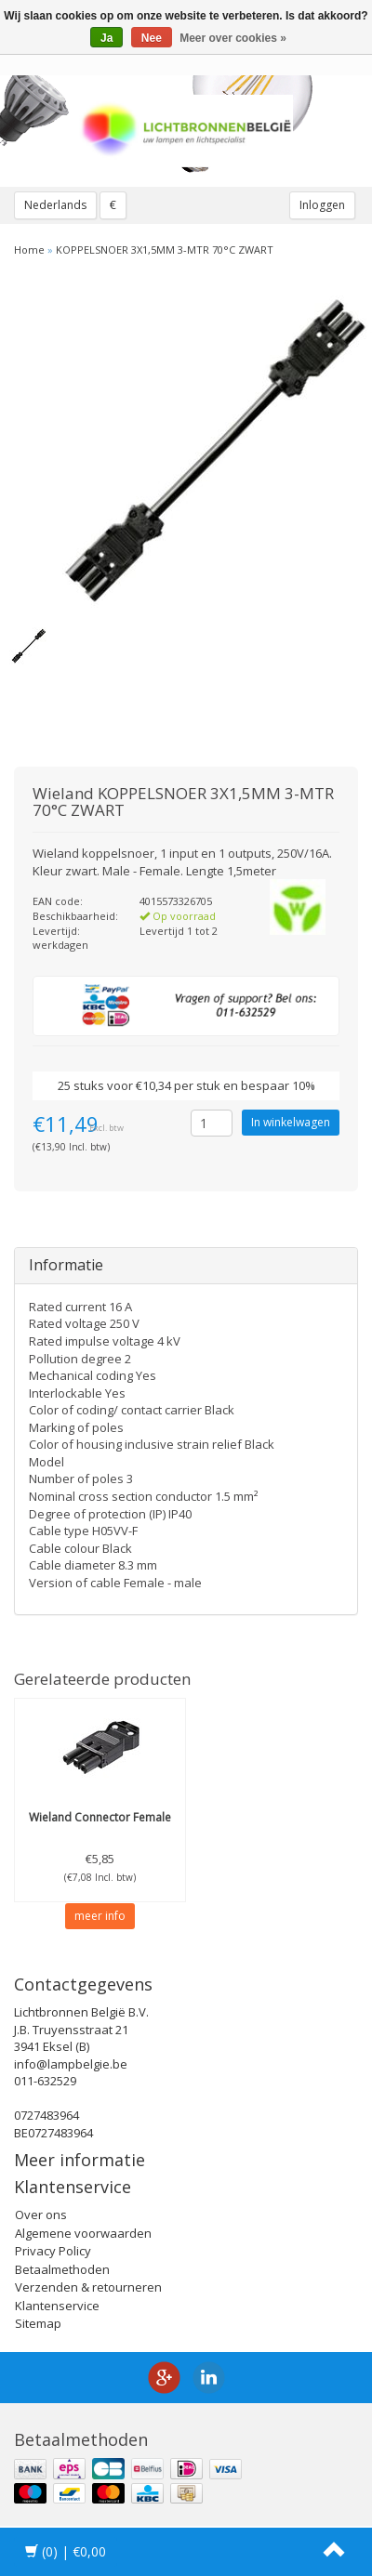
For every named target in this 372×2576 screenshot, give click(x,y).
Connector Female (100, 1817)
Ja (106, 38)
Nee (151, 38)
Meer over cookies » (232, 38)
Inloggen (322, 205)
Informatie (66, 1265)
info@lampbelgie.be (70, 2064)
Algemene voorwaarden (83, 2233)
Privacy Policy (53, 2250)
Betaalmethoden (62, 2269)
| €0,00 (65, 2551)
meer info (100, 1916)
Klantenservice (57, 2305)
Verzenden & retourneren (88, 2287)
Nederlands (55, 205)
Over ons (41, 2214)
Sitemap (38, 2323)
